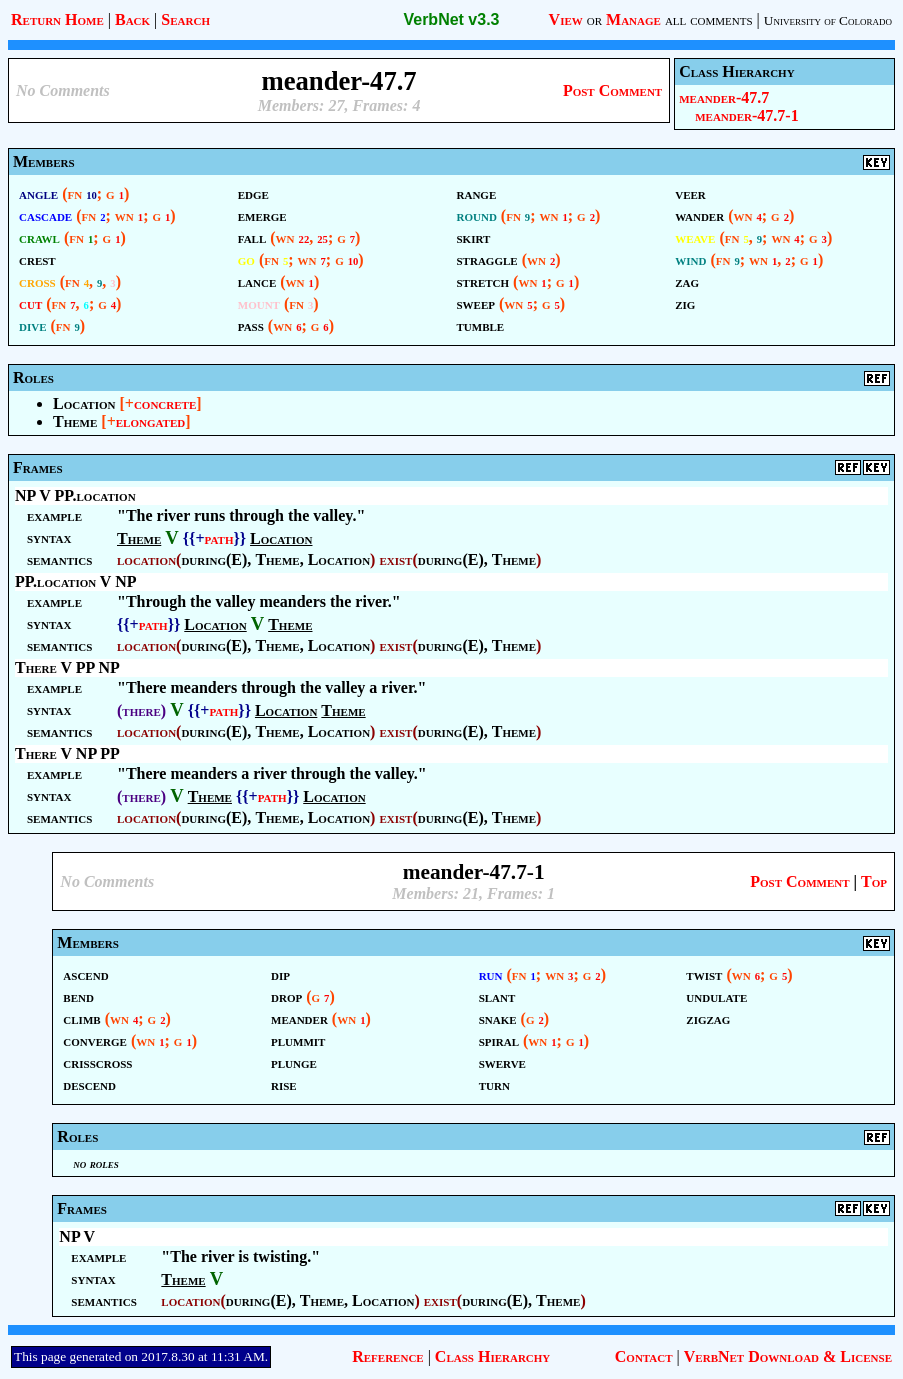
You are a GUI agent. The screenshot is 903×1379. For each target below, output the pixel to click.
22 (304, 239)
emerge (262, 215)
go (246, 259)
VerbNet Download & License (788, 1356)
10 (91, 195)
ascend (85, 974)
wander (699, 215)
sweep (476, 303)
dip (280, 974)
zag (687, 281)
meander (299, 1018)
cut (30, 303)
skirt (474, 237)
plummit (298, 1040)
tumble (481, 325)
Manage (633, 19)
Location (84, 403)
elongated (150, 421)
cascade (45, 215)
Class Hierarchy (492, 1356)
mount (259, 303)
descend (89, 1084)
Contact (644, 1356)
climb (81, 1018)
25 (322, 239)
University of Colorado (828, 20)
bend (78, 996)
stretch (483, 281)
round (477, 215)
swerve (502, 1062)
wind (690, 259)
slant (497, 996)
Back (132, 19)
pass (251, 325)
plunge (294, 1062)
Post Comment (612, 90)
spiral (499, 1040)
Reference (387, 1356)
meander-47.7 (724, 97)
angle (38, 193)
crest (37, 259)
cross (37, 281)
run (491, 974)
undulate (716, 996)
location (146, 559)
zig (685, 303)
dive (33, 325)
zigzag (708, 1018)
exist (395, 559)
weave (695, 237)
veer (690, 193)
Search (185, 19)
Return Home (57, 19)
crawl (39, 237)
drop (286, 996)
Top (874, 881)
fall (252, 237)
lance (257, 281)
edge (253, 193)
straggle (487, 259)
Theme (75, 421)
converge (95, 1040)
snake (498, 1018)
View (566, 19)
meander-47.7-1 (747, 115)
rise (284, 1084)
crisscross (97, 1062)
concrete (165, 403)
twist (704, 974)
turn (494, 1084)
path (219, 538)
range (477, 193)
